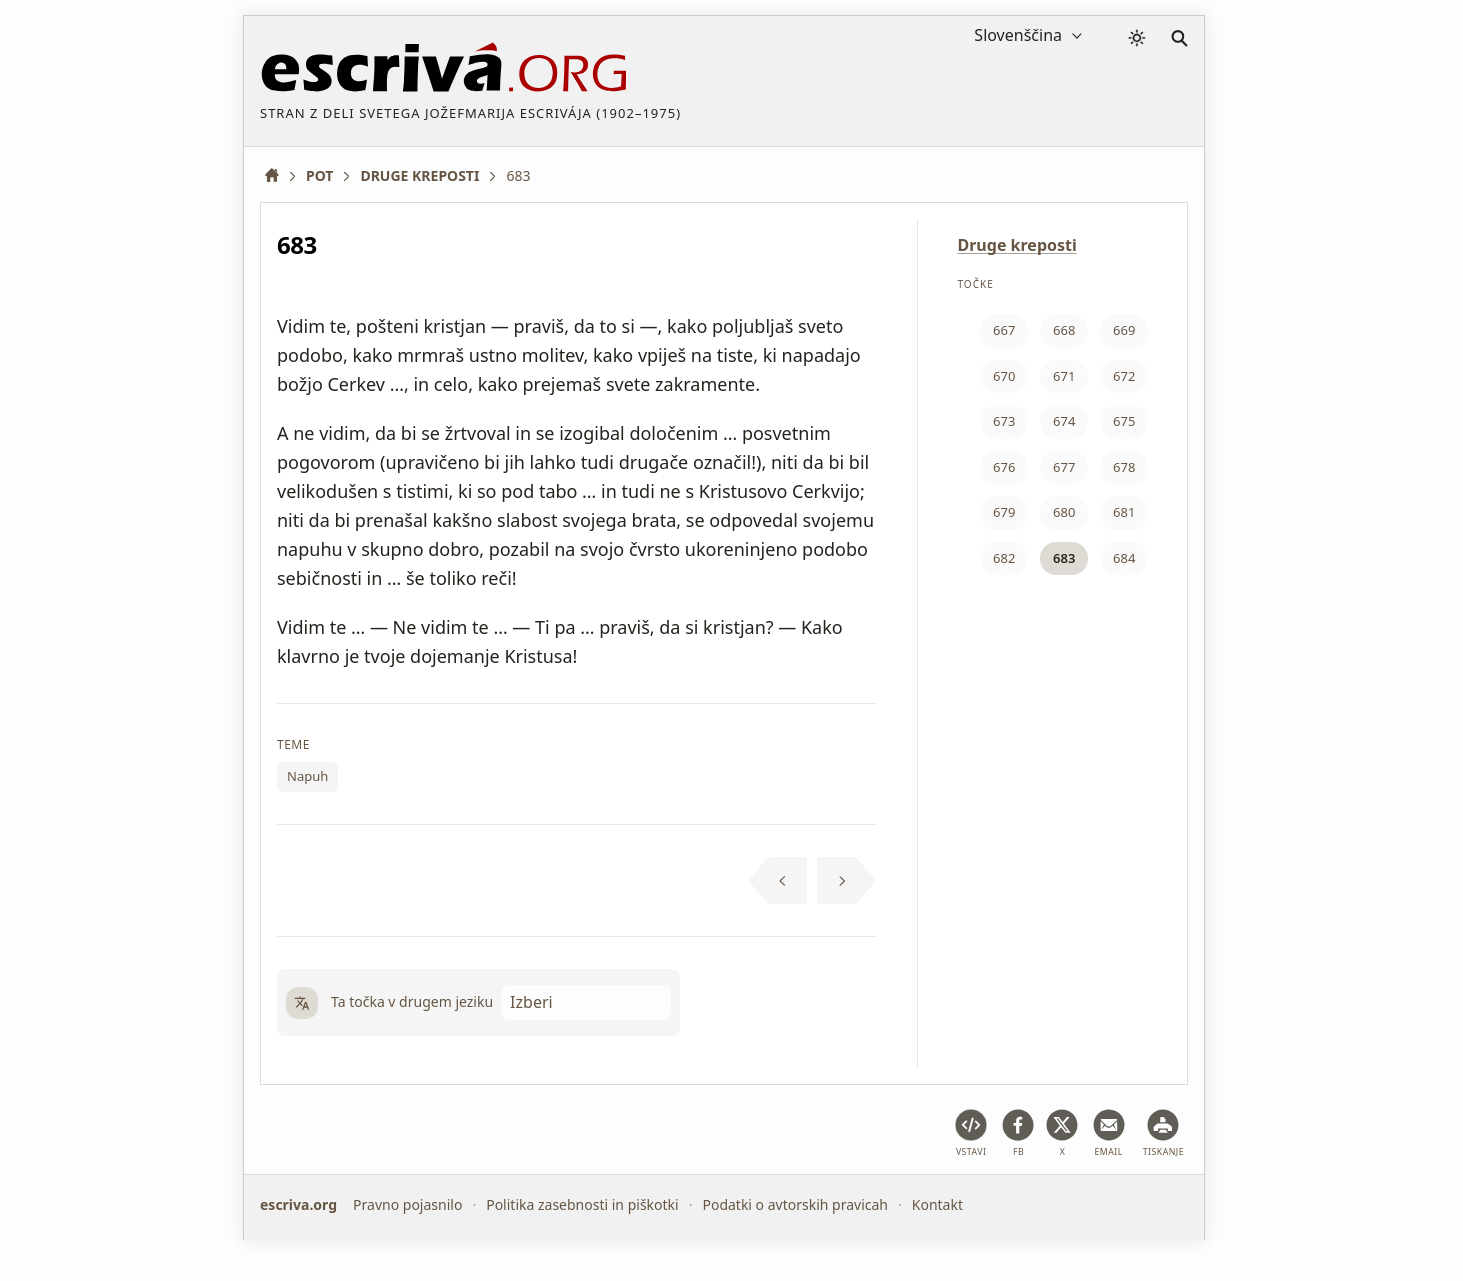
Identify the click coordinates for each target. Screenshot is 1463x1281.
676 (1004, 467)
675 (1124, 421)
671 (1064, 376)
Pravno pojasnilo (407, 1204)
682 (1004, 558)
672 (1124, 376)
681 (1124, 512)
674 (1064, 421)
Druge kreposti (1017, 245)
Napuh (307, 776)
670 (1004, 376)
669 (1124, 330)
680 (1064, 512)
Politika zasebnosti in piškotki (582, 1204)
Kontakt (937, 1204)
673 (1004, 421)
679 (1004, 512)
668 (1064, 330)
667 (1004, 330)
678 (1124, 467)
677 (1064, 467)
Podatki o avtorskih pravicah (795, 1204)
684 (1124, 558)
